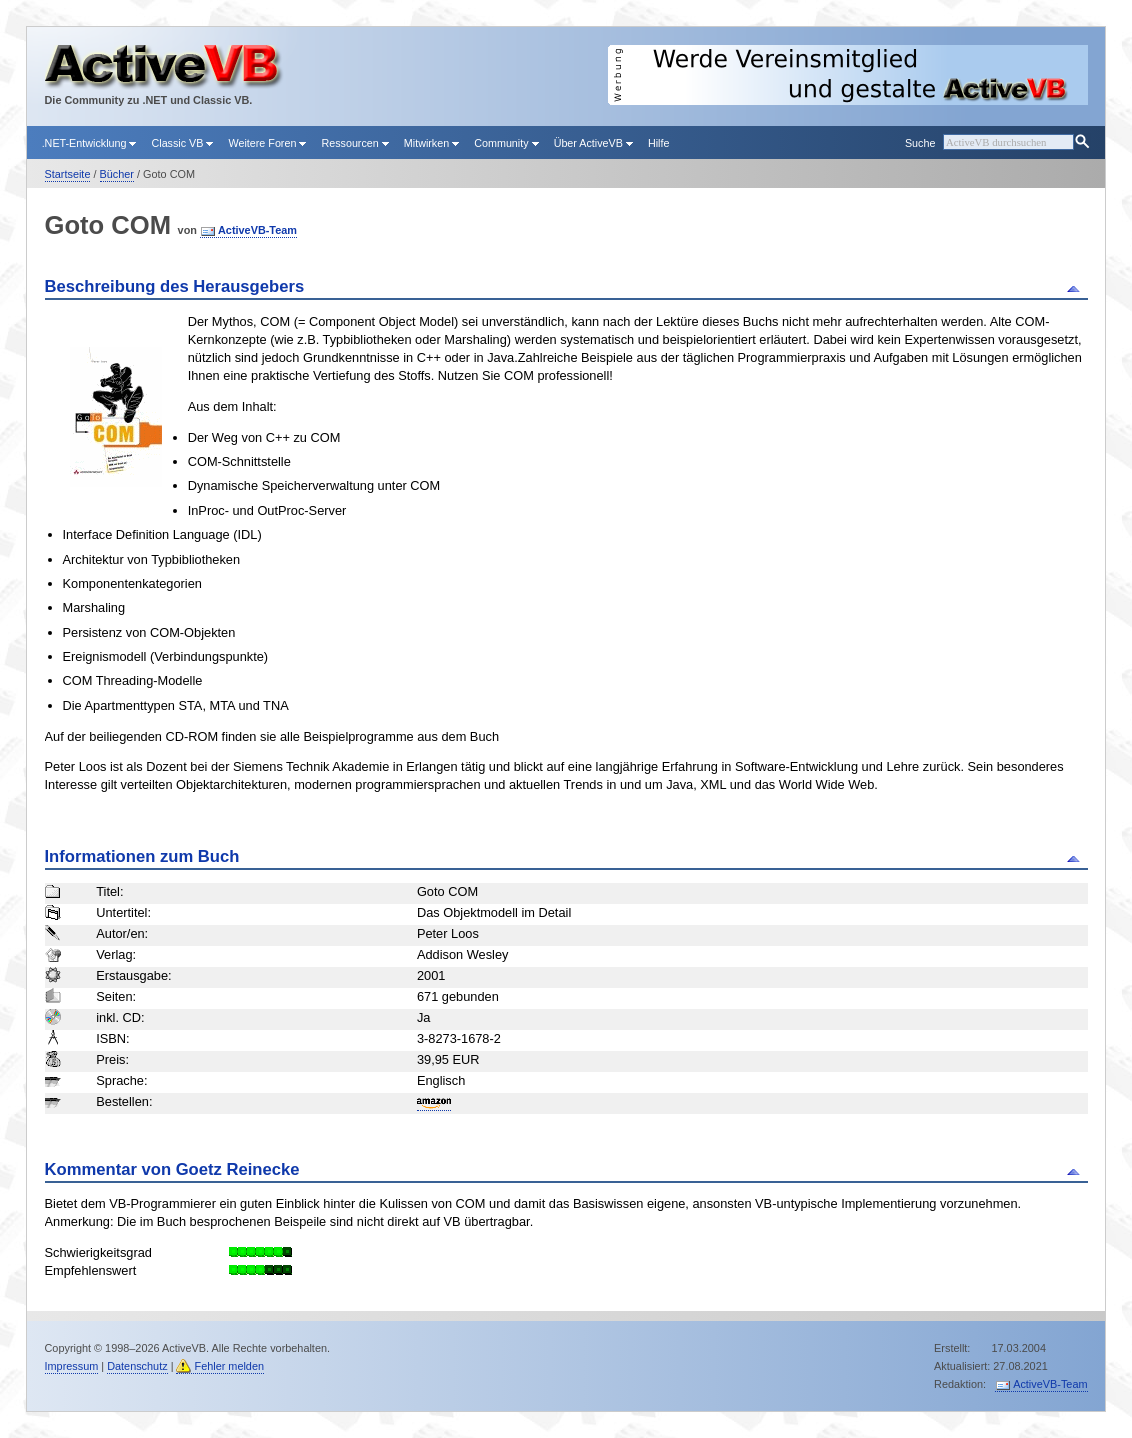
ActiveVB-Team (257, 230)
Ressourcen (354, 143)
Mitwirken (431, 143)
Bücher (117, 174)
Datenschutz (137, 1366)
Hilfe (659, 143)
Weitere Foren (267, 143)
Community (506, 143)
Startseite (68, 174)
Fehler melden (229, 1366)
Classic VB (182, 143)
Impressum (72, 1366)
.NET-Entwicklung (89, 143)
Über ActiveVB (593, 143)
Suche (920, 143)
